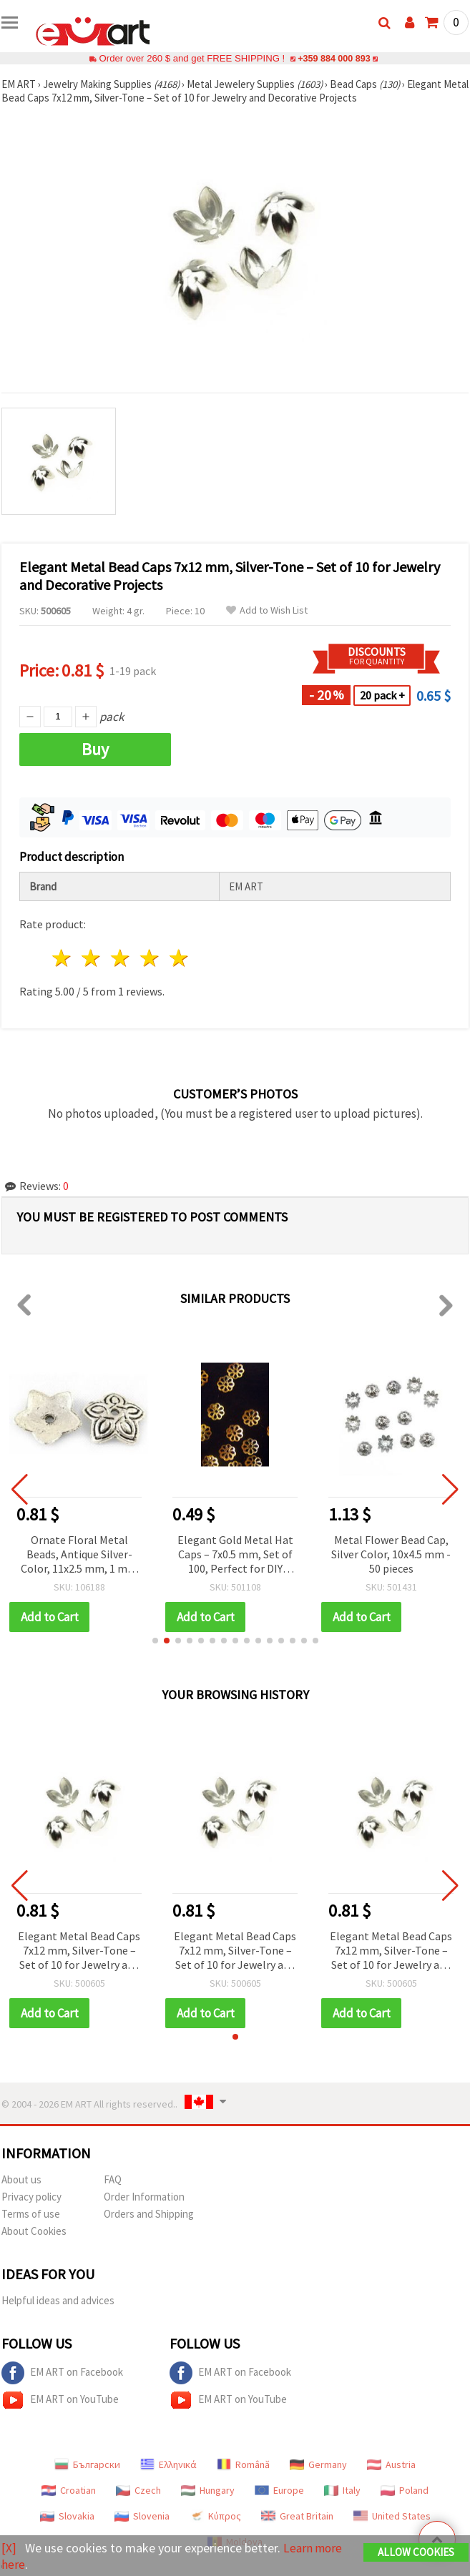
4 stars (150, 958)
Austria (391, 2464)
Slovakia (67, 2515)
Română (243, 2464)
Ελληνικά (168, 2464)
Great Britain (297, 2516)
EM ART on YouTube (60, 2400)
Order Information (144, 2196)
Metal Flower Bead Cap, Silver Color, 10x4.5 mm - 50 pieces (391, 1554)
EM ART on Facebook (62, 2372)
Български (87, 2464)
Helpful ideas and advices (57, 2300)
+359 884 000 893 (334, 58)
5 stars (179, 958)
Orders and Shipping (149, 2214)
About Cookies (34, 2231)
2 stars (92, 958)
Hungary (208, 2490)
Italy (342, 2490)
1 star (62, 958)
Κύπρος (215, 2516)
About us (21, 2179)
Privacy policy (31, 2196)
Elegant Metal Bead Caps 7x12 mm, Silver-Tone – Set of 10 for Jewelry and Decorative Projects (79, 1951)
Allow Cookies (416, 2552)
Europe (279, 2490)
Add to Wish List (267, 610)
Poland (405, 2490)
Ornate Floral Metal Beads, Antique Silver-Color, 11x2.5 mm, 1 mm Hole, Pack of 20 (79, 1555)
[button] (155, 1640)
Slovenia (142, 2515)
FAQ (113, 2179)
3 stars (121, 958)
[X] (8, 2548)
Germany (318, 2464)
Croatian (68, 2490)
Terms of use (30, 2214)
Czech (138, 2490)
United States (392, 2516)
